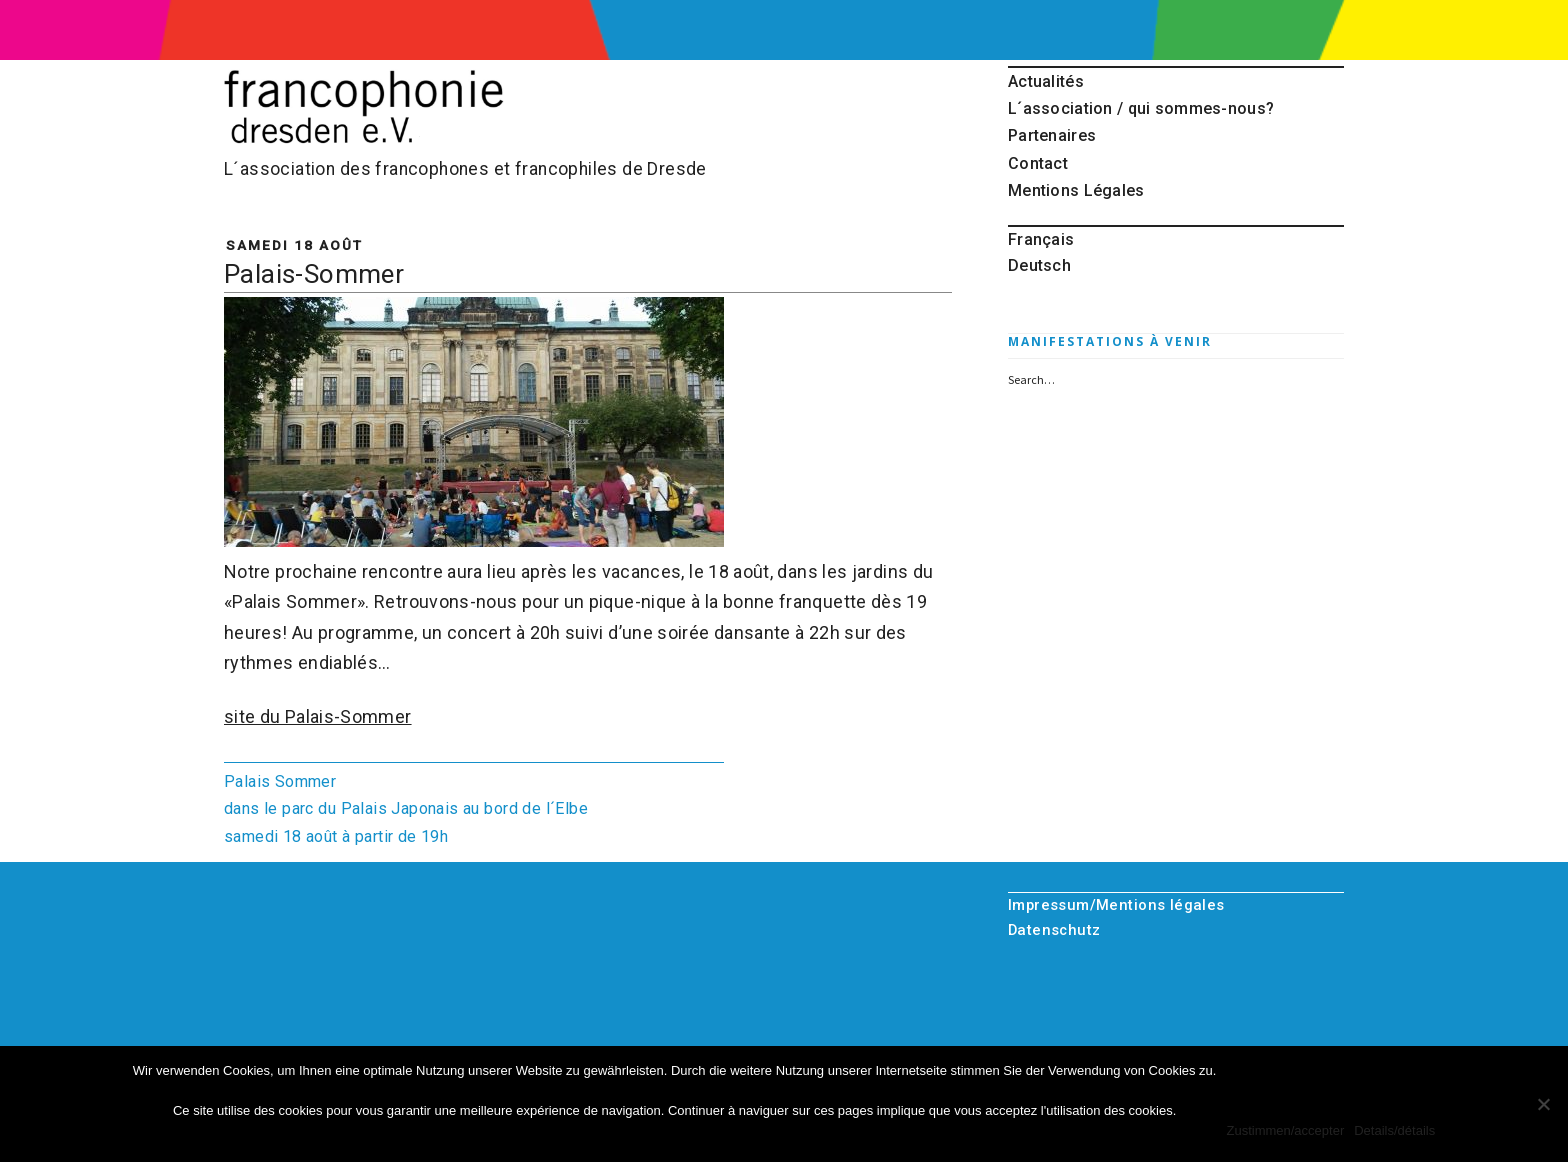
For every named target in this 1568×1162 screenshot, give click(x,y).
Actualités (1046, 81)
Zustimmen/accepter (1285, 1130)
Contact (1038, 163)
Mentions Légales (1076, 190)
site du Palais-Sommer (318, 716)
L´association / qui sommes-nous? (1141, 108)
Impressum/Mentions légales (1116, 905)
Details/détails (1394, 1130)
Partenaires (1052, 135)
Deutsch (1039, 265)
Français (1041, 239)
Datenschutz (1054, 930)
